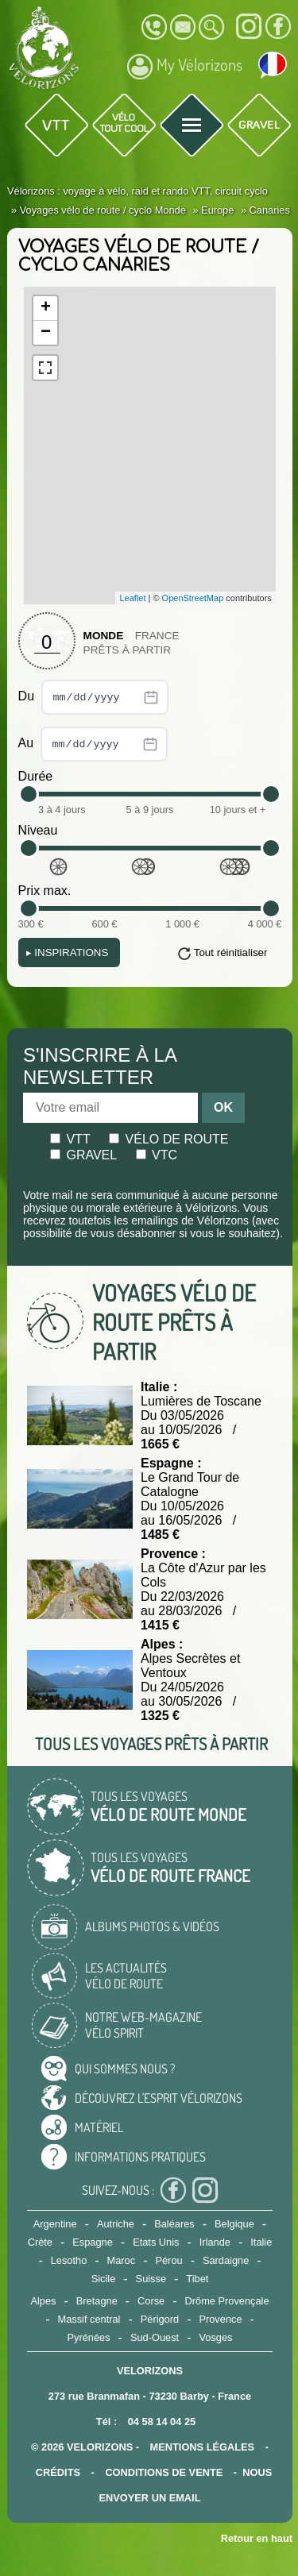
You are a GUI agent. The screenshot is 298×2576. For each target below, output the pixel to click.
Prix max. (45, 890)
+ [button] (46, 308)
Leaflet (132, 598)
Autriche (115, 2224)
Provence (220, 2319)
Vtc (156, 1155)
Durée (35, 776)
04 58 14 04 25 (161, 2422)
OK (223, 1107)
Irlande (214, 2242)
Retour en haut (256, 2538)
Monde (103, 636)
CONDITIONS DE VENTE (164, 2472)
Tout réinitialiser (231, 952)
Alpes (43, 2301)
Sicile (103, 2279)
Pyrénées (89, 2337)
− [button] (46, 333)
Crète (40, 2242)
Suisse (151, 2279)
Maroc (121, 2260)
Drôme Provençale (227, 2301)
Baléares (174, 2224)
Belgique (234, 2224)
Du (93, 697)
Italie (261, 2242)
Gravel (83, 1155)
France (157, 636)
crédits (58, 2472)
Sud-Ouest (154, 2337)
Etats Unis (156, 2242)
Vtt (70, 1139)
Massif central (88, 2319)
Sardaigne (226, 2260)
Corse (150, 2301)
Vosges (215, 2337)
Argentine (55, 2224)
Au (93, 744)
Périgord (160, 2319)
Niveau (38, 830)
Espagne (92, 2242)
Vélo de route (168, 1139)
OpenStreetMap (193, 598)
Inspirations (67, 952)
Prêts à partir (127, 650)
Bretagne (97, 2301)
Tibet (197, 2279)
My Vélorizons (184, 66)
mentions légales (202, 2447)
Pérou (168, 2260)
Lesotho (69, 2260)
